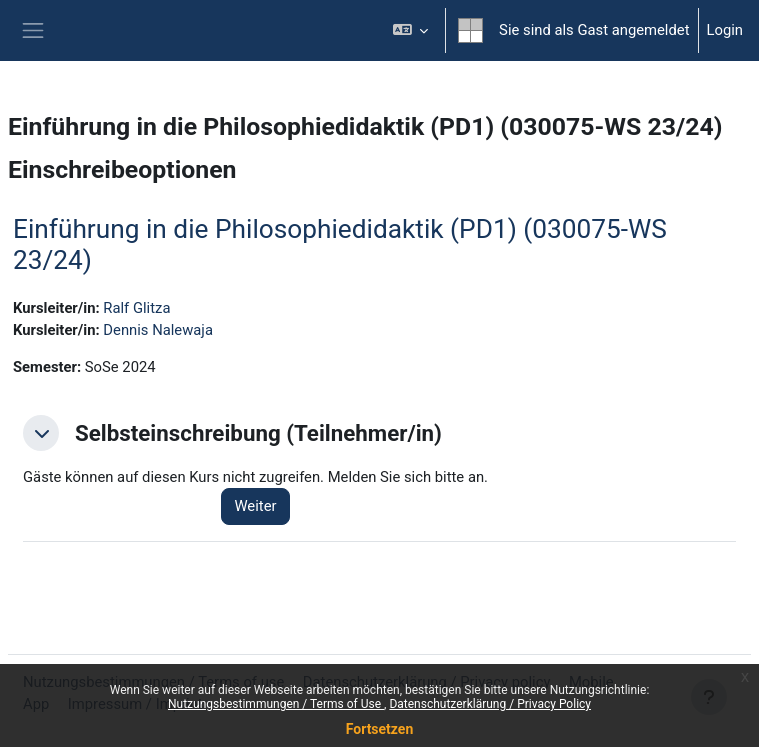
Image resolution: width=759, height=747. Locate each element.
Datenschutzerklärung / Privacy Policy (490, 704)
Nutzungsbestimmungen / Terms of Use (276, 704)
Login (725, 30)
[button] (411, 30)
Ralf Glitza (136, 308)
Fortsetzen (380, 729)
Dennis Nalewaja (158, 330)
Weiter (255, 506)
